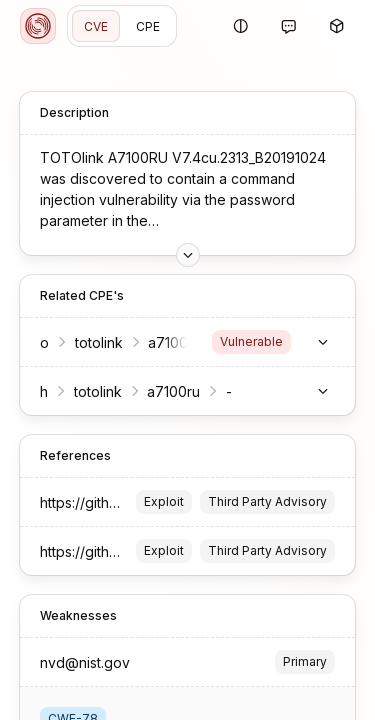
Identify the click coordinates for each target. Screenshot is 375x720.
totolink (99, 342)
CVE (96, 26)
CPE (148, 26)
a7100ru (173, 391)
